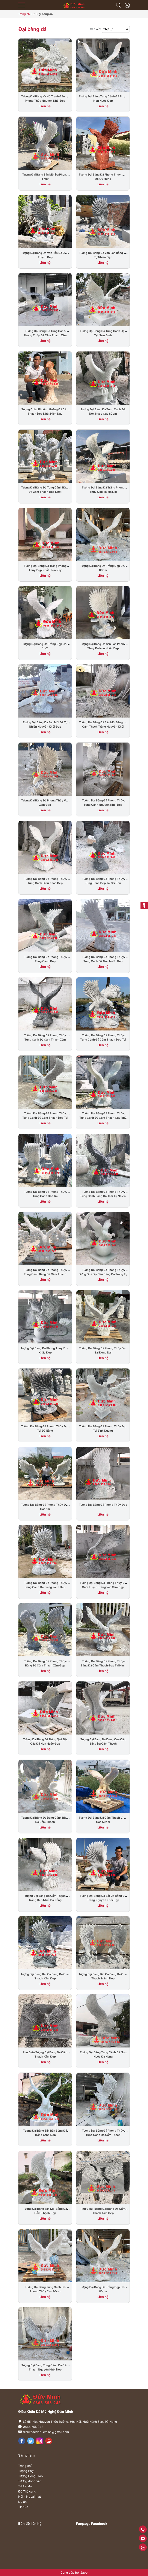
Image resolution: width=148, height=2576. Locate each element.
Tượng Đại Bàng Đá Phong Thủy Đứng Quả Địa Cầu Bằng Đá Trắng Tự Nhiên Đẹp (103, 1274)
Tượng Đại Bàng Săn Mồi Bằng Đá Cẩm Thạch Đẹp (45, 2211)
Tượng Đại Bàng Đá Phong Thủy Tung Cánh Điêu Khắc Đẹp (45, 881)
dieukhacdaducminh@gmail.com (46, 2432)
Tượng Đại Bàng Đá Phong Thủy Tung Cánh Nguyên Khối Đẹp (103, 802)
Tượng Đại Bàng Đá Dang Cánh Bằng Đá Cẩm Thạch (45, 1820)
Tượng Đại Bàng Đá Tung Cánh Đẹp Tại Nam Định (103, 333)
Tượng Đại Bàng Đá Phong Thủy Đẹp (103, 1504)
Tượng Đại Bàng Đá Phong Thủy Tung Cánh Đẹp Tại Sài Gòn (103, 881)
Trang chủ (25, 2465)
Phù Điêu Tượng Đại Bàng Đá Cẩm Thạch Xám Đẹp (45, 2054)
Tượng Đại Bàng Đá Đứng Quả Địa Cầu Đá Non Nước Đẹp (45, 1741)
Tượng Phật (26, 2471)
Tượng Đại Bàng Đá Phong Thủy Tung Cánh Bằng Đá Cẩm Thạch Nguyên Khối (45, 1274)
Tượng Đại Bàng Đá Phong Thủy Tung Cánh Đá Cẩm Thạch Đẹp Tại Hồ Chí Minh (45, 1118)
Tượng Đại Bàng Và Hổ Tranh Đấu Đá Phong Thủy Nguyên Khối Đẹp (45, 98)
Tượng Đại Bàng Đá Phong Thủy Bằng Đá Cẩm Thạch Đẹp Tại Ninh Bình (103, 1665)
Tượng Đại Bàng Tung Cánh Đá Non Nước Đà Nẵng (103, 2054)
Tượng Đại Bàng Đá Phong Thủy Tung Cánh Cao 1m (45, 1194)
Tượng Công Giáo (30, 2476)
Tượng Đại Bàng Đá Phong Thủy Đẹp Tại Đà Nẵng (45, 1428)
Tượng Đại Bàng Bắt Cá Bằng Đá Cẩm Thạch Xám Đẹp (45, 1976)
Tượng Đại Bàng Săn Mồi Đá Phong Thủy (45, 176)
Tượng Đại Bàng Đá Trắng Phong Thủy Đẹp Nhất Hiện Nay (45, 568)
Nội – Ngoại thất (29, 2496)
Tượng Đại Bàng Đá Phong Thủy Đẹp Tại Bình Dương (103, 1428)
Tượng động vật (29, 2481)
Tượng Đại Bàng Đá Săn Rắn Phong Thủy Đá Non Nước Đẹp (103, 646)
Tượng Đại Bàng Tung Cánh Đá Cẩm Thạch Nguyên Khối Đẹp (45, 2367)
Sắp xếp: (95, 29)
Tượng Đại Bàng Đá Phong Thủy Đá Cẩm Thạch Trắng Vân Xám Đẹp (103, 1585)
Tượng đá (25, 2486)
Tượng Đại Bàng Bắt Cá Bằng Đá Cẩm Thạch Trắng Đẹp (103, 1976)
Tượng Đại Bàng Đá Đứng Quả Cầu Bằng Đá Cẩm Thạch (102, 1741)
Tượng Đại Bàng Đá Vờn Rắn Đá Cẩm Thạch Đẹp (45, 255)
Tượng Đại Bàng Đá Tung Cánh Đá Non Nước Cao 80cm (103, 411)
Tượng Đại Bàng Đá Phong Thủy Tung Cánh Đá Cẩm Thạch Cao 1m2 (103, 1115)
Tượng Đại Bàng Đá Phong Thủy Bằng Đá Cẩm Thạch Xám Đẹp (45, 1663)
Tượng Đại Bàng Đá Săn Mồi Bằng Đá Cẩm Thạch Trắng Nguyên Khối (103, 724)
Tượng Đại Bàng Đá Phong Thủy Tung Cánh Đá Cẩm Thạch (103, 2133)
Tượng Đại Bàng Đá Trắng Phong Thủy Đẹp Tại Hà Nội (103, 489)
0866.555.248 (33, 2427)
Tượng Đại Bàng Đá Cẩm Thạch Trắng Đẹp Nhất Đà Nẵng (45, 1898)
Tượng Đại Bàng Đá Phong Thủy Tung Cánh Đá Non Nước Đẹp (103, 959)
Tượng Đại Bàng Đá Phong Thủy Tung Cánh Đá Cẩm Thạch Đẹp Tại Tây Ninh (103, 1039)
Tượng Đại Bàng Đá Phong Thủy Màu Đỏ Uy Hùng (103, 176)
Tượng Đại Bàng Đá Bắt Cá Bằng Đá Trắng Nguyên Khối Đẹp (103, 1898)
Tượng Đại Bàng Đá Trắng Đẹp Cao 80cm (103, 568)
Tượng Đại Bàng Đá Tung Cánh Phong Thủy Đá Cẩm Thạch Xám (45, 333)
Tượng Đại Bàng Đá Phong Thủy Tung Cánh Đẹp (45, 959)
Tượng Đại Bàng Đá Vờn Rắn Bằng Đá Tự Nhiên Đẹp (103, 255)
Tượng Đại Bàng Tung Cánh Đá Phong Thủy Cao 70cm (45, 2289)
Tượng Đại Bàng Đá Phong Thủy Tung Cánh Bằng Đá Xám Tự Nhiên (103, 1194)
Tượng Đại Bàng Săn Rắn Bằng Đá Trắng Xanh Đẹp (45, 2133)
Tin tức (23, 2507)
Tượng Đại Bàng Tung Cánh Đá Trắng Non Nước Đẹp (103, 98)
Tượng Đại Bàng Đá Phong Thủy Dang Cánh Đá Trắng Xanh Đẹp (45, 1585)
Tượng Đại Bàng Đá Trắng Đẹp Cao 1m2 (45, 646)
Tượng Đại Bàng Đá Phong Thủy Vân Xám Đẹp (45, 802)
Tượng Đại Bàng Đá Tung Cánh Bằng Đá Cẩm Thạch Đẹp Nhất (45, 489)
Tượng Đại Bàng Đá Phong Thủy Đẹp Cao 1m (45, 1507)
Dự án (22, 2501)
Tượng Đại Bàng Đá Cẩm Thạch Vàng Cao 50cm (103, 1820)
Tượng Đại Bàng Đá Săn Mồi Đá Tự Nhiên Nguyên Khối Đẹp (45, 724)
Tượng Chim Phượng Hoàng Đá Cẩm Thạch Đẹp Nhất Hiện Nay (45, 411)
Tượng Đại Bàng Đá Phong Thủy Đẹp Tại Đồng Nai (103, 1350)
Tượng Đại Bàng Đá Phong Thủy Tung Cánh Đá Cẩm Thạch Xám (45, 1037)
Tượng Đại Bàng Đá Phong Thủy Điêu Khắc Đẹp (45, 1350)
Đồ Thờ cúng (27, 2491)
